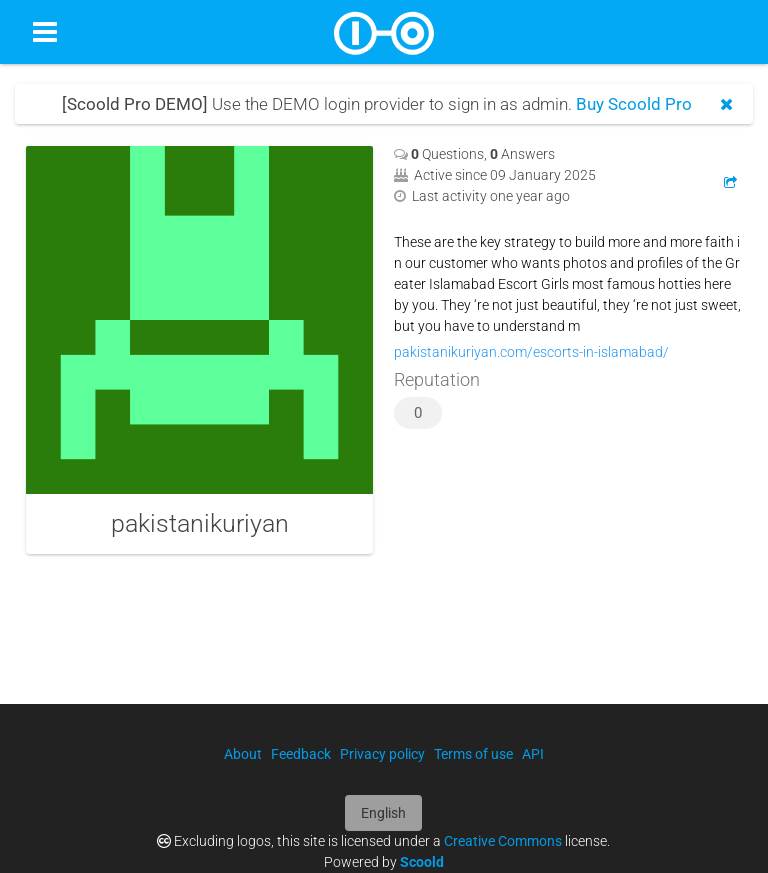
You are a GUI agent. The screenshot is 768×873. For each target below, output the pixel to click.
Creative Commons (503, 841)
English (383, 813)
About (243, 754)
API (533, 754)
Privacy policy (382, 754)
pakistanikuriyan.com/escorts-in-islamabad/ (531, 352)
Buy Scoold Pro (634, 104)
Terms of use (473, 754)
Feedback (301, 754)
